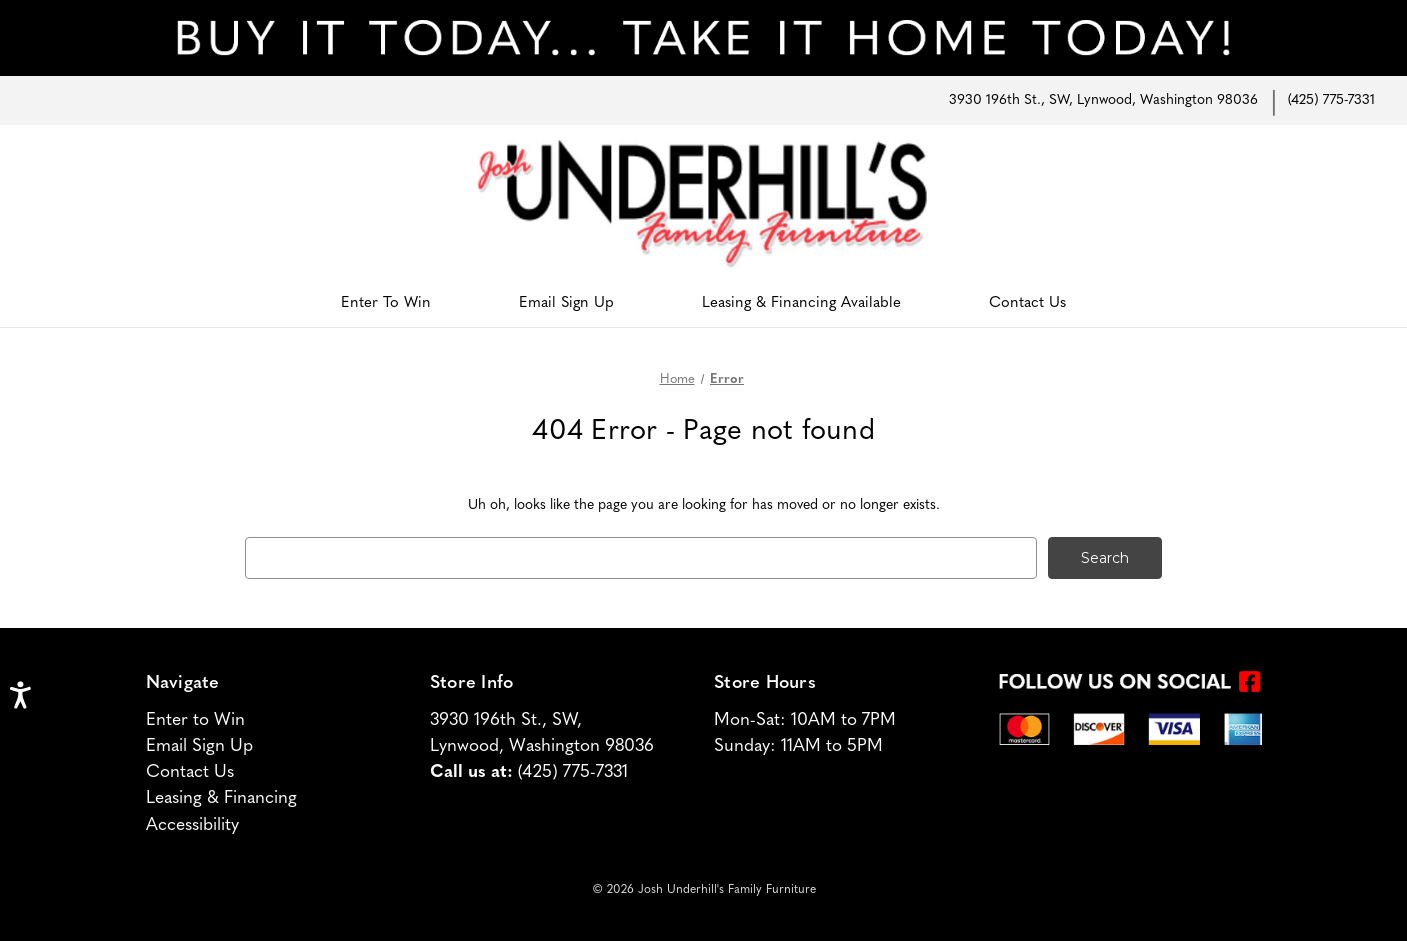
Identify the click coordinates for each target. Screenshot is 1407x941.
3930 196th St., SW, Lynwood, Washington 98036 (1103, 100)
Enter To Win (386, 303)
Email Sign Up (566, 303)
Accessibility (192, 825)
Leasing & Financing (221, 798)
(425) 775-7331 (1331, 100)
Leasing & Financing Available (801, 303)
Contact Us (1027, 303)
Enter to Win (195, 720)
